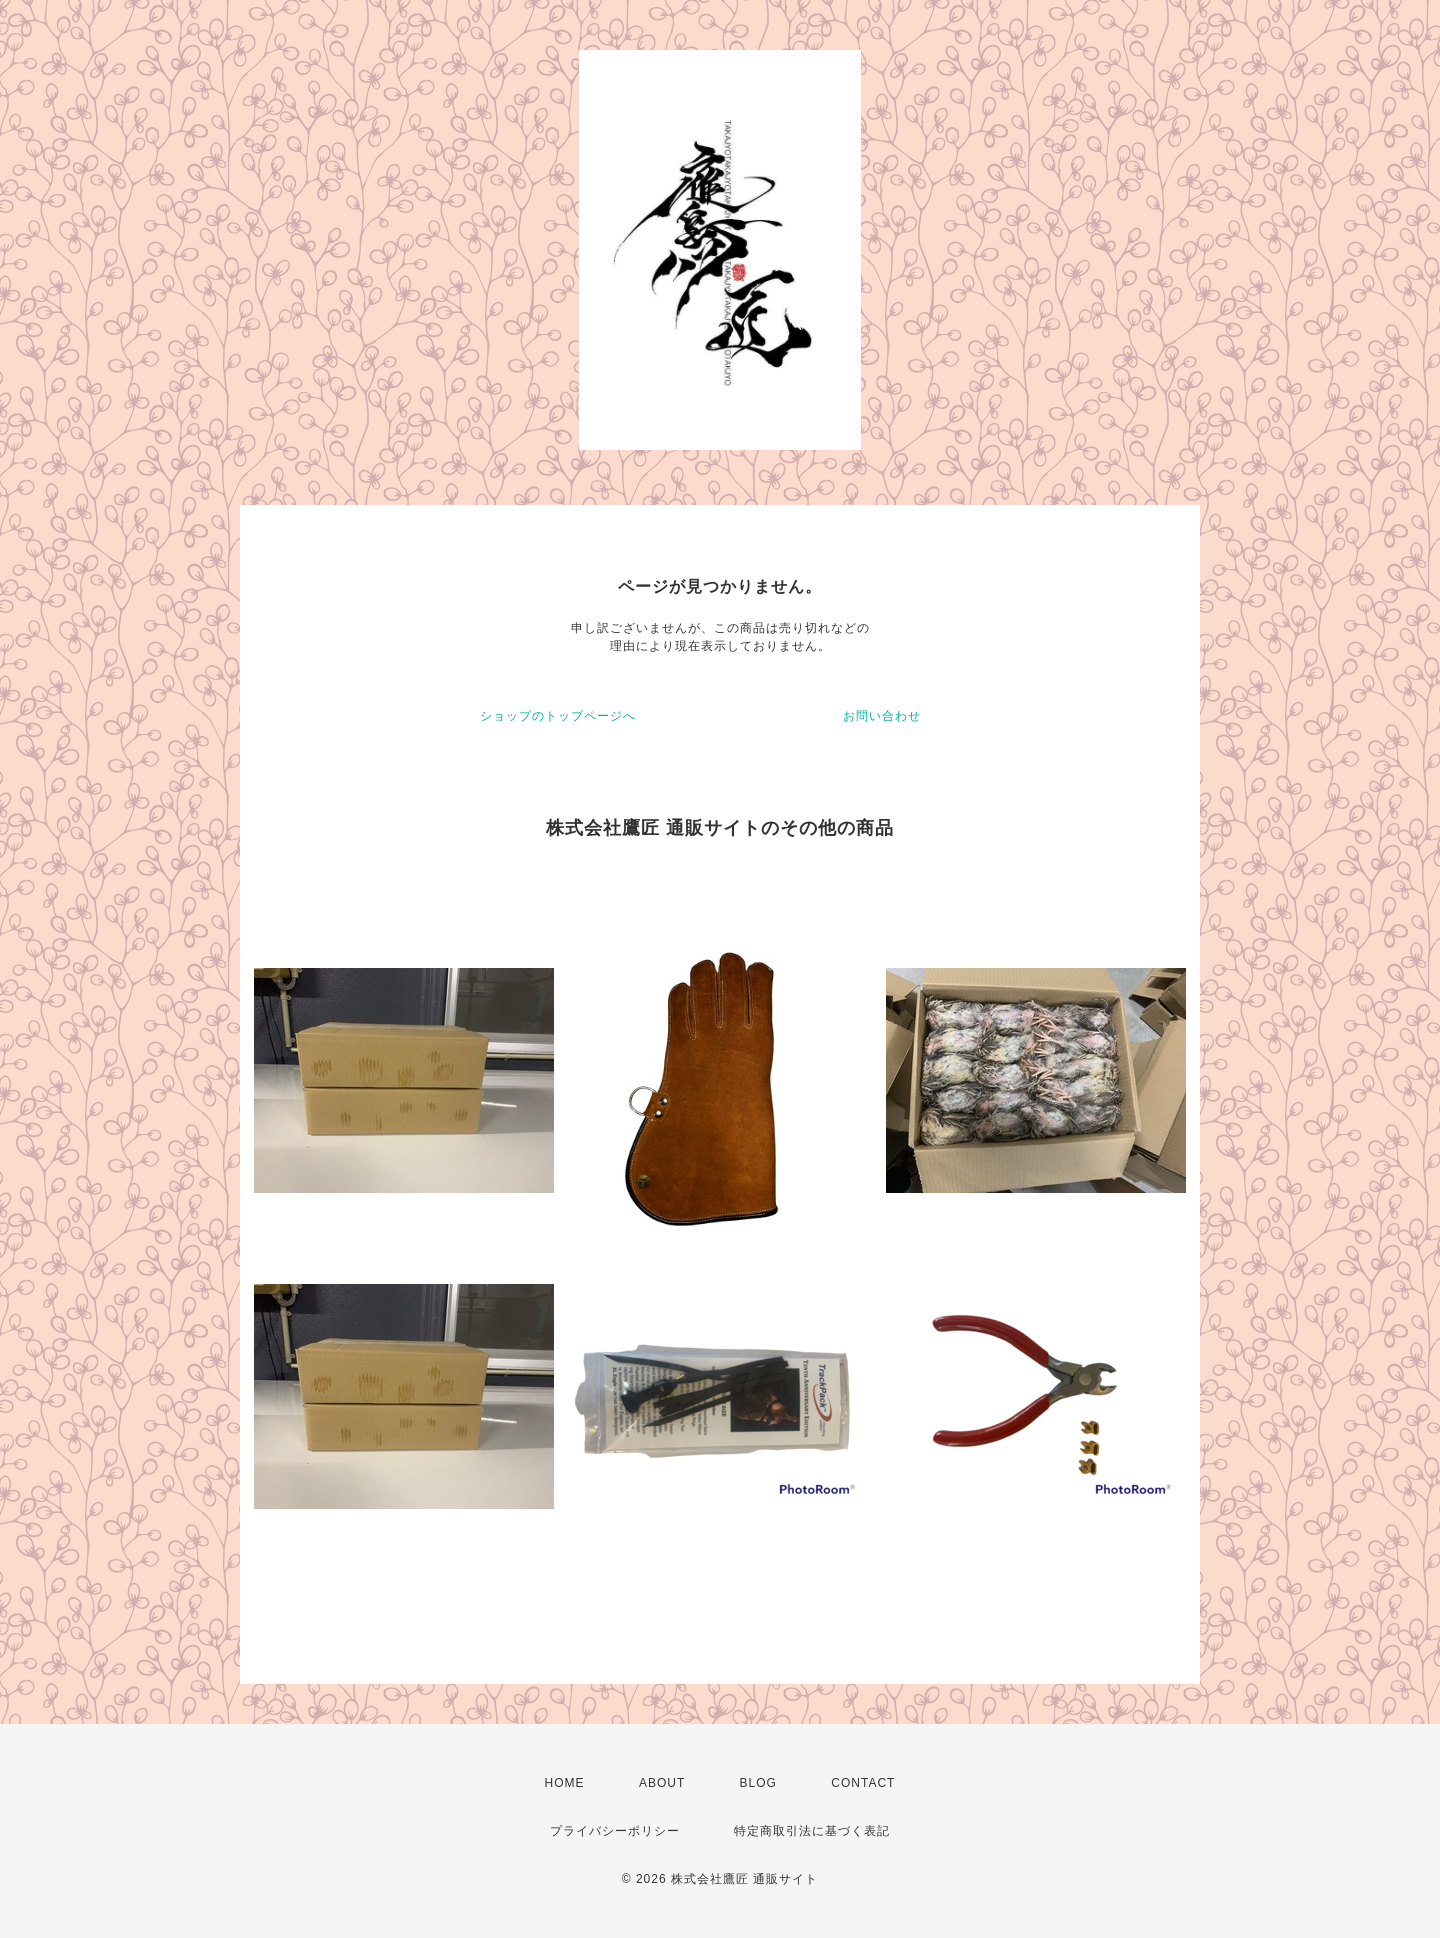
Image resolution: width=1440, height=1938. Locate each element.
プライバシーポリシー (615, 1831)
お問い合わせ (882, 716)
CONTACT (863, 1783)
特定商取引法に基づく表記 (812, 1831)
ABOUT (662, 1783)
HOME (565, 1783)
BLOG (758, 1783)
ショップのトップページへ (558, 716)
